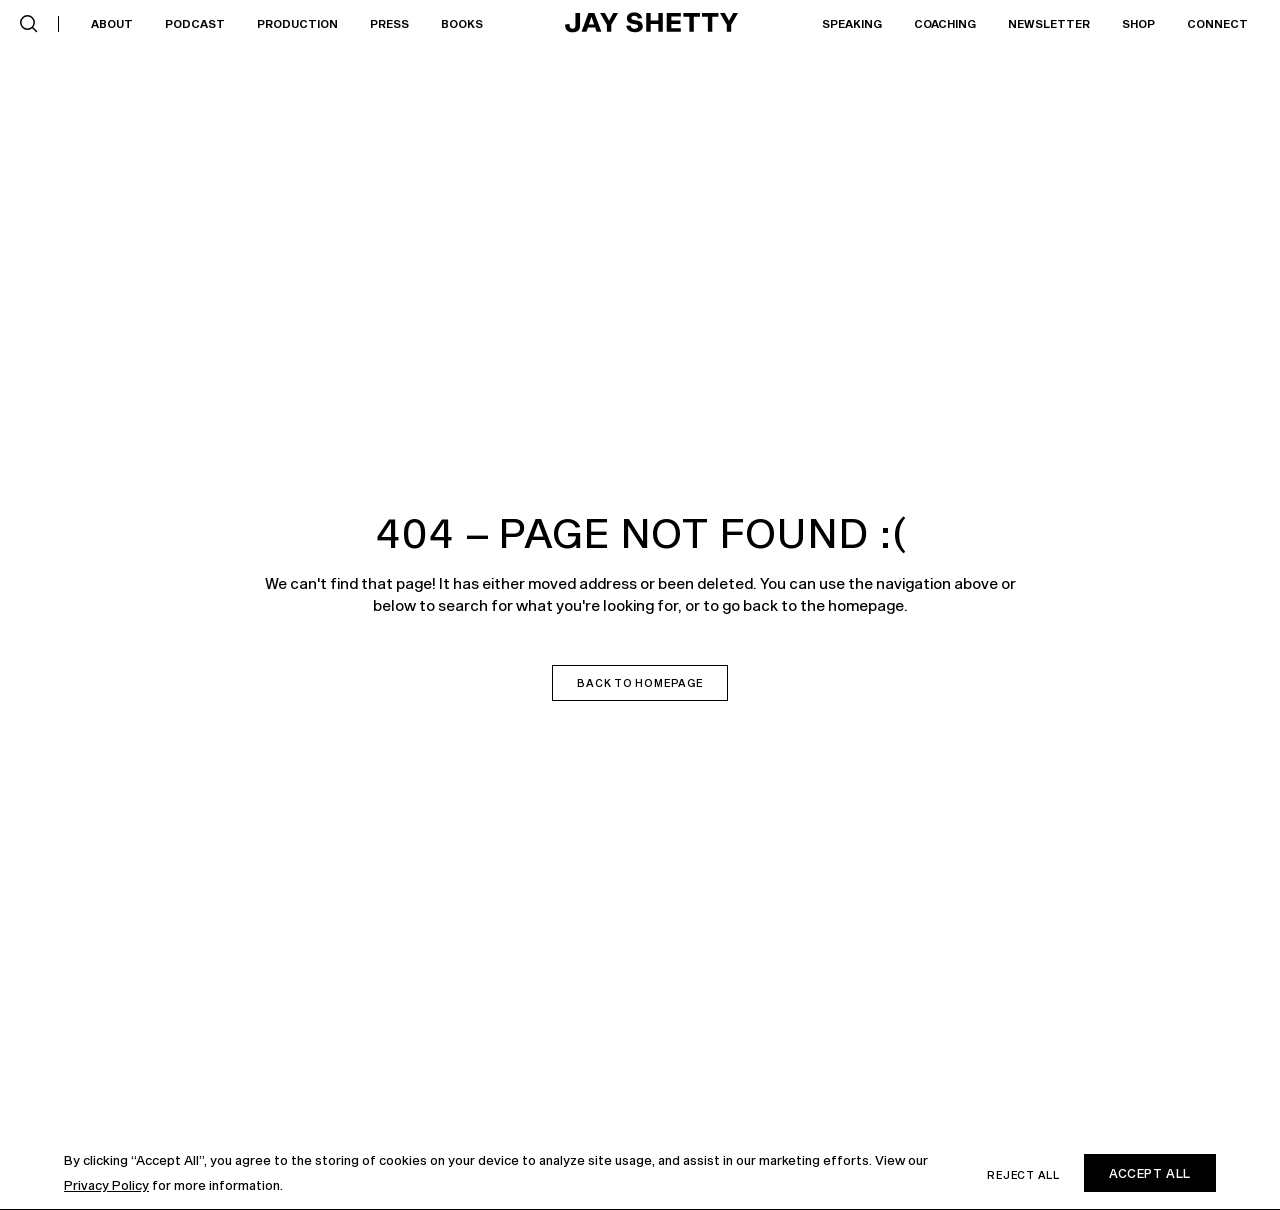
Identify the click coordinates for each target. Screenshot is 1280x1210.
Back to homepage (639, 683)
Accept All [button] (1150, 1173)
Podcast (195, 23)
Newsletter (1049, 23)
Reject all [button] (1023, 1175)
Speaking (852, 23)
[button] (29, 24)
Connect (1217, 23)
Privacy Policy (106, 1185)
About (112, 23)
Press (389, 23)
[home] (652, 24)
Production (297, 23)
